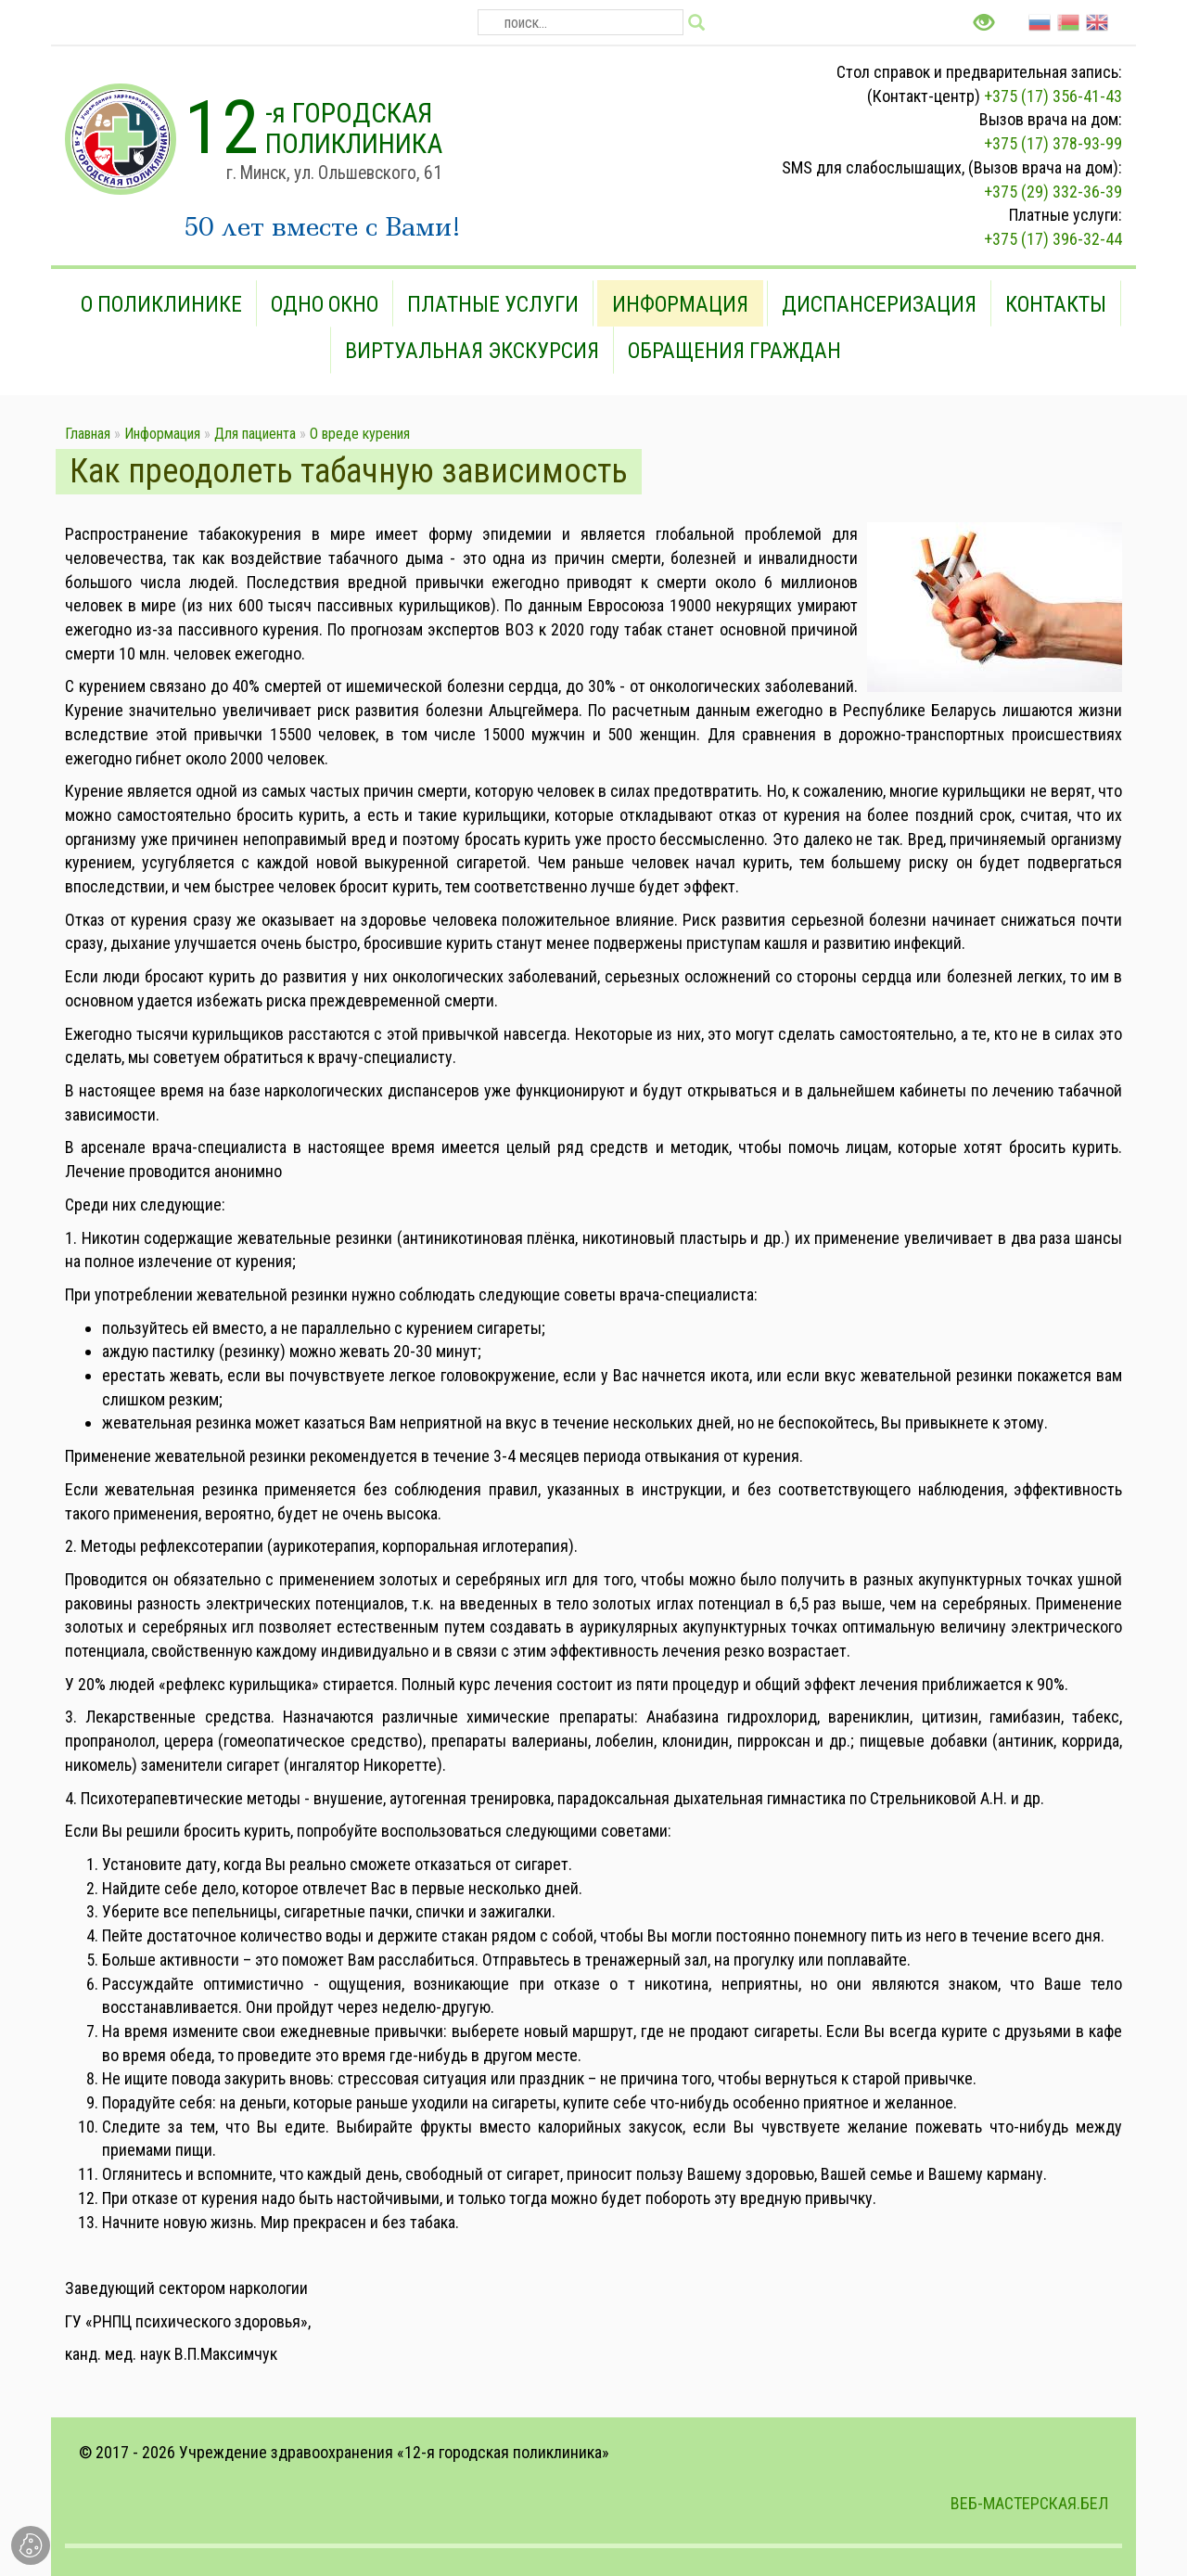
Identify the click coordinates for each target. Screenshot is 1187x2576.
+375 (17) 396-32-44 (1053, 239)
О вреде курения (360, 433)
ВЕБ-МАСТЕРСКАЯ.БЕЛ (1029, 2503)
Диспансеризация (879, 304)
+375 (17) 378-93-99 (1053, 143)
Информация (680, 304)
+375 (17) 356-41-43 (1053, 96)
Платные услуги (493, 304)
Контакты (1055, 304)
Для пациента (255, 433)
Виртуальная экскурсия (472, 351)
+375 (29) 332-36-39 (1053, 191)
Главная (87, 433)
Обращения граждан (734, 351)
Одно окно (324, 304)
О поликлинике (161, 304)
